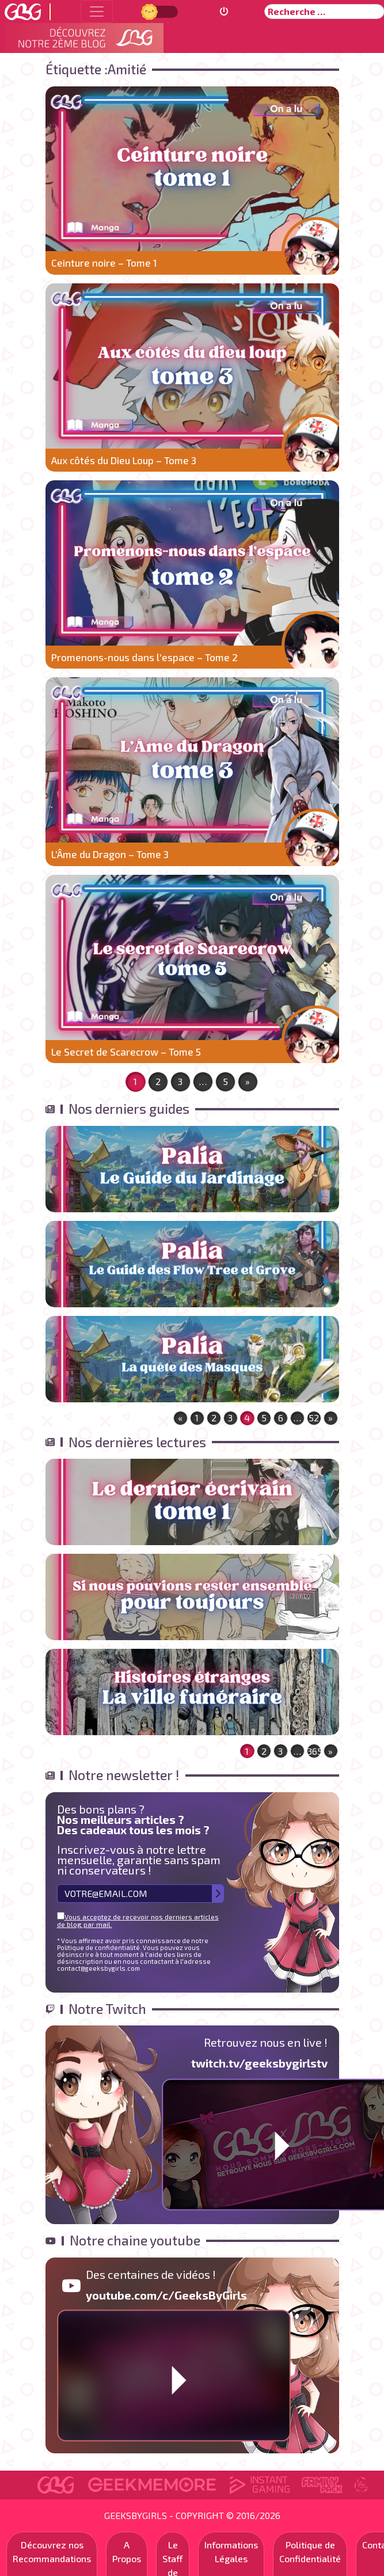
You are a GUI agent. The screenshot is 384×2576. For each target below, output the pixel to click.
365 (314, 1751)
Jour (151, 11)
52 (314, 1417)
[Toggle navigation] (97, 11)
